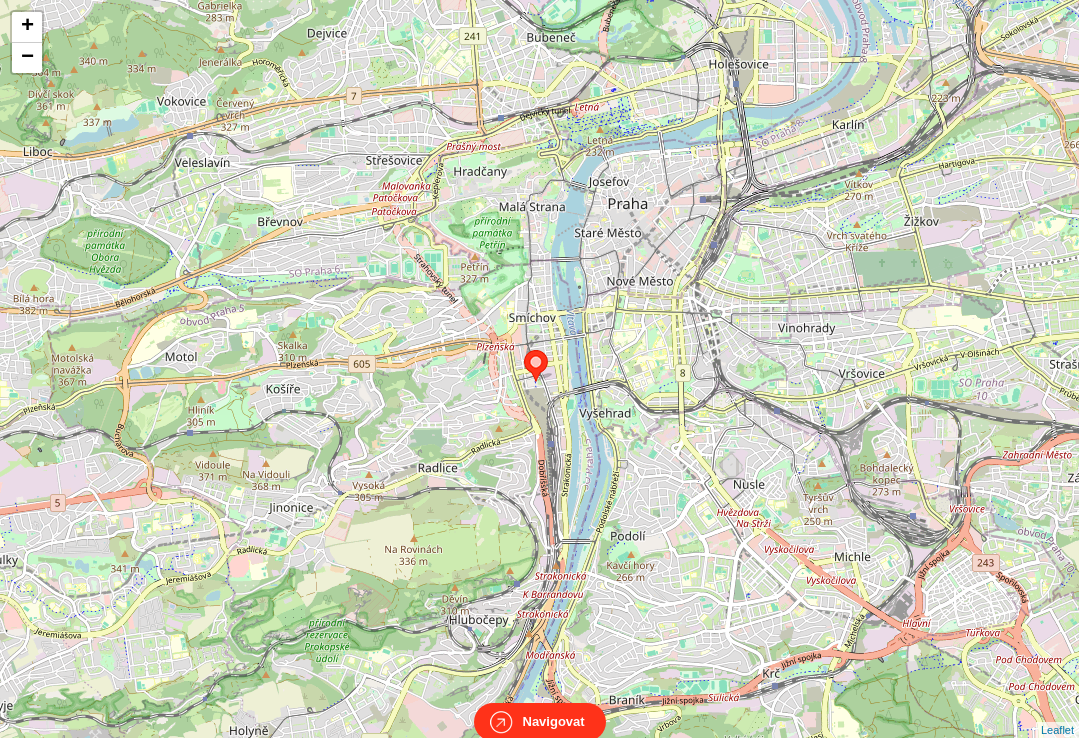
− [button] (27, 58)
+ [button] (27, 27)
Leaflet (1057, 712)
